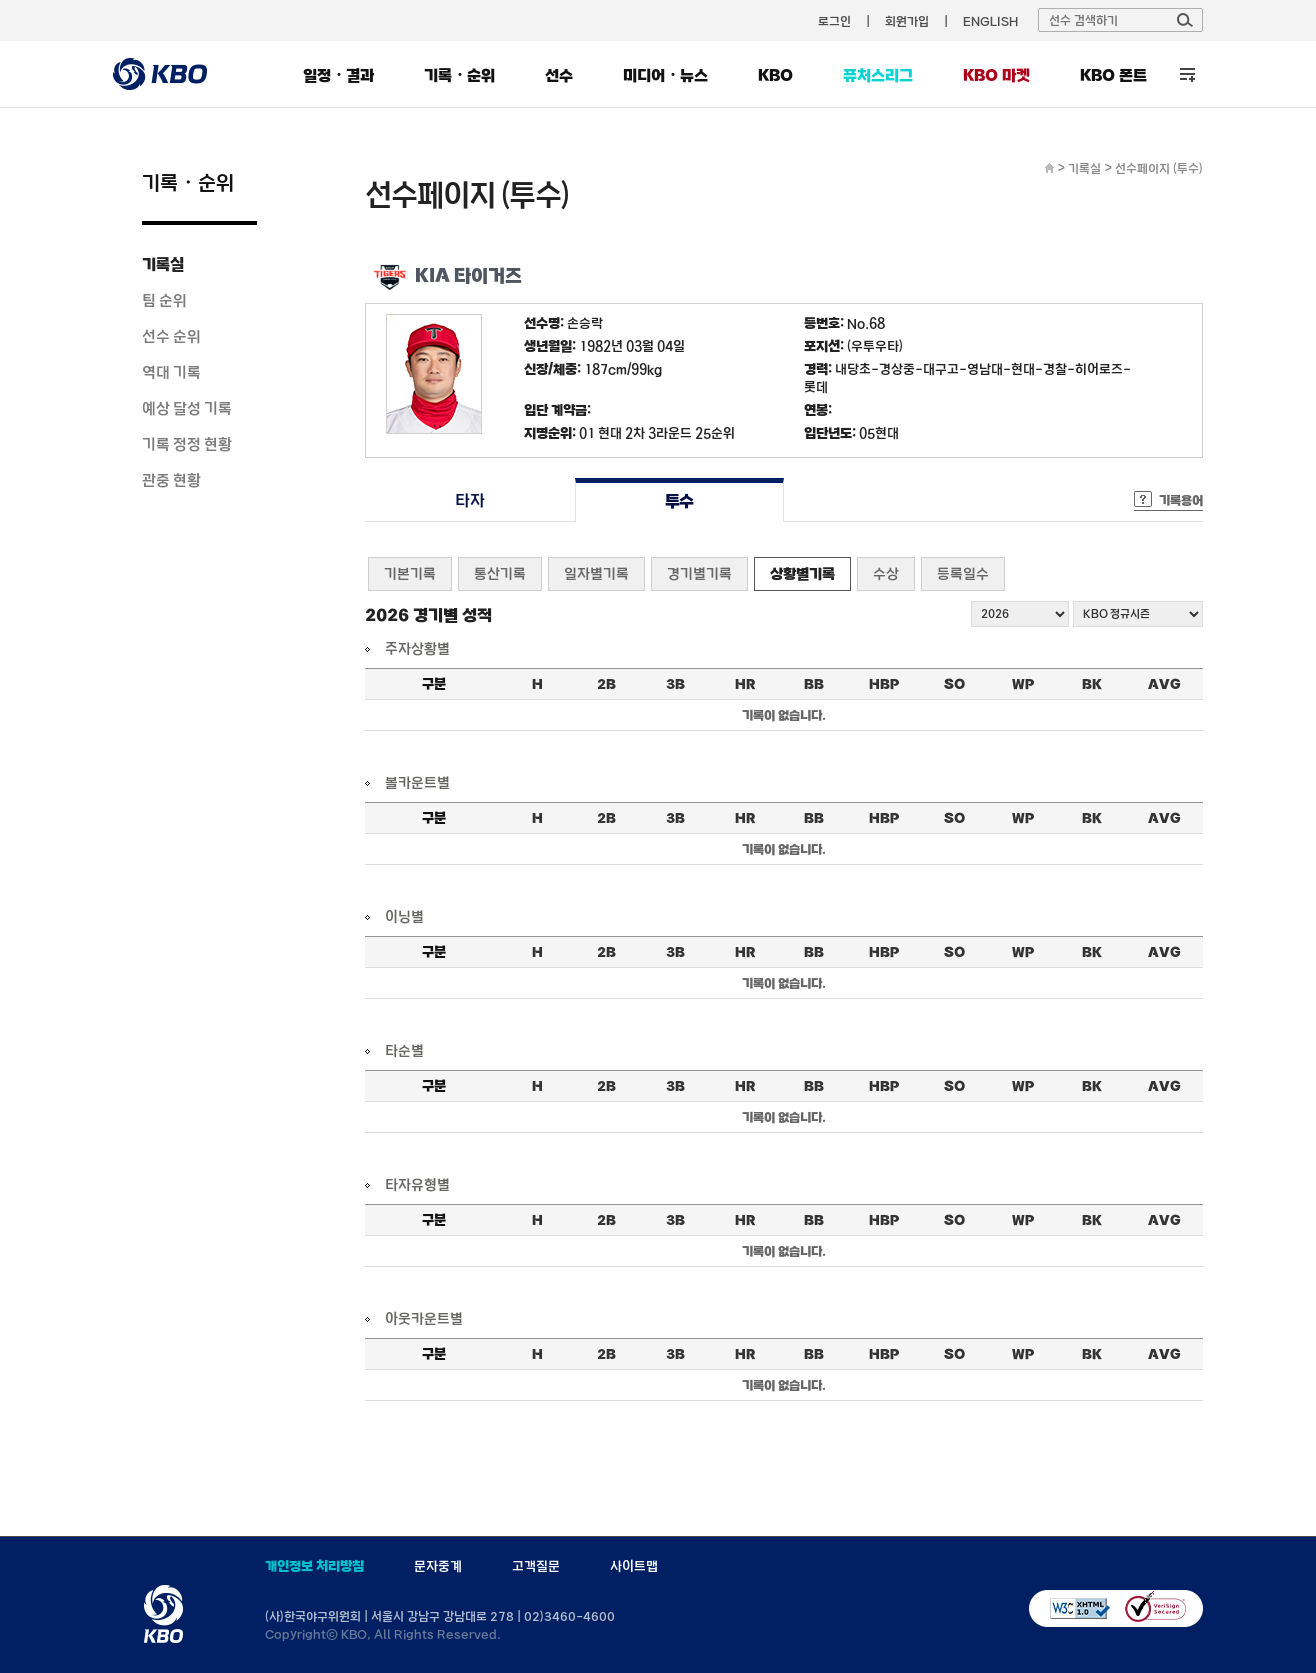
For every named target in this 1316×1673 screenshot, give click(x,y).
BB (814, 684)
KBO (775, 75)
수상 (886, 573)
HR (745, 684)
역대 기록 (171, 372)
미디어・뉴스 (665, 75)
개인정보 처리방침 (314, 1566)
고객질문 (536, 1566)
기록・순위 (459, 75)
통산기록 (500, 573)
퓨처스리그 (878, 75)
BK (1092, 684)
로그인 (834, 21)
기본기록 (410, 573)
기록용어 (1181, 500)
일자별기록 (596, 573)
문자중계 (438, 1566)
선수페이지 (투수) (1159, 168)
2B (606, 684)
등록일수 (963, 573)
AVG (1164, 684)
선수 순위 (171, 336)
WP (1023, 684)
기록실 (163, 264)
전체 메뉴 (1187, 74)
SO (954, 684)
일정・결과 (338, 75)
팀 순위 (164, 300)
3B (675, 684)
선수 (559, 75)
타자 (469, 500)
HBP (884, 684)
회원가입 (907, 21)
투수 (679, 500)
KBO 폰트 (1113, 75)
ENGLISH (990, 21)
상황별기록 (802, 573)
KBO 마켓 (996, 75)
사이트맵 (634, 1566)
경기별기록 (699, 573)
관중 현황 (171, 480)
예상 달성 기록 (187, 408)
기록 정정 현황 (187, 444)
